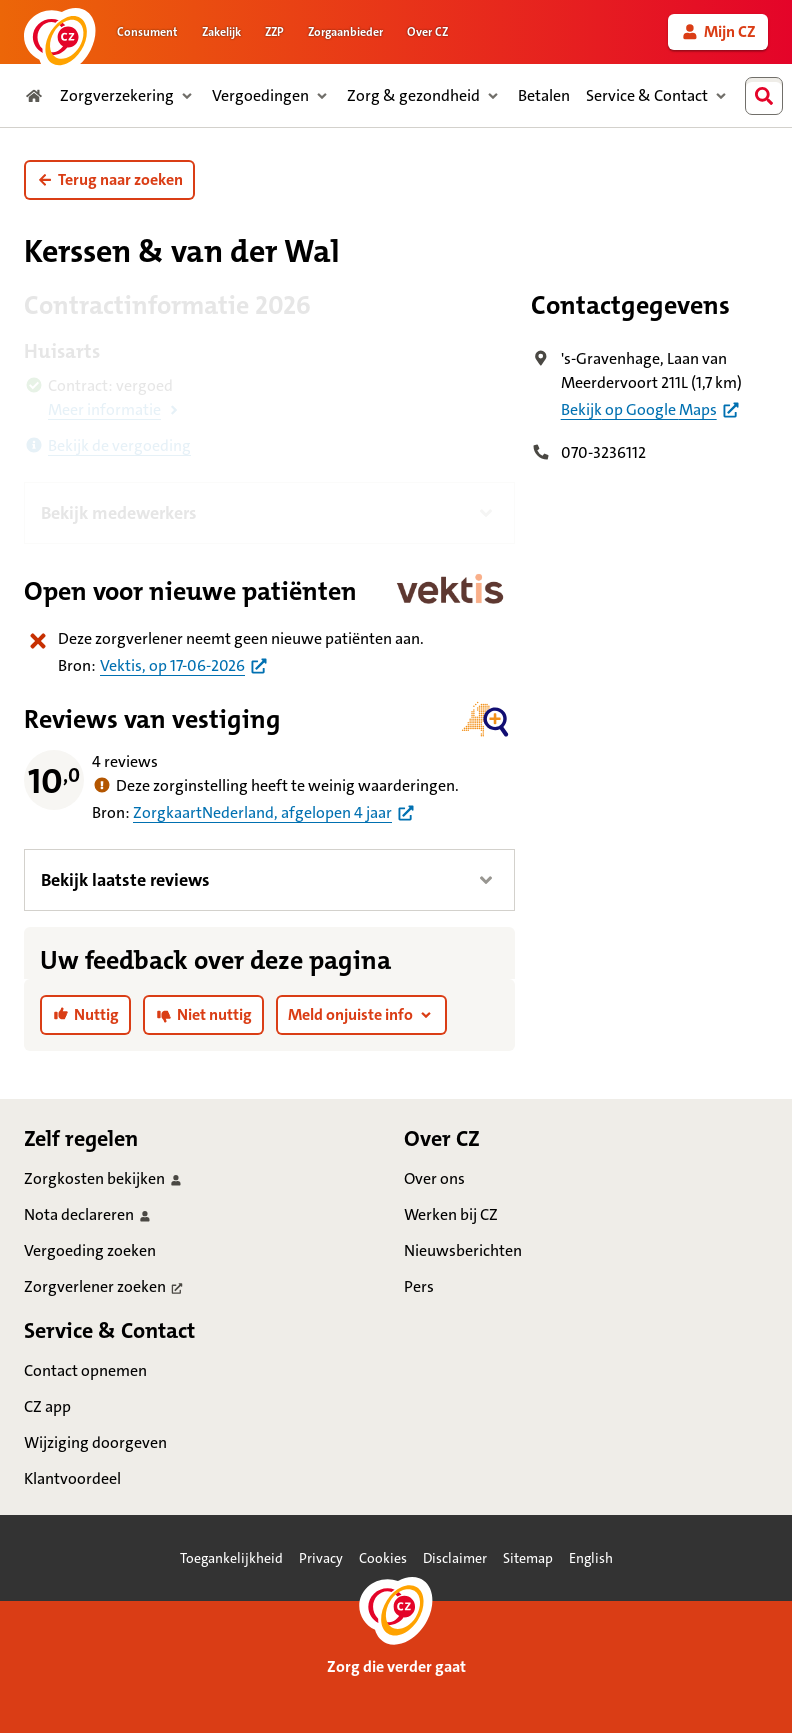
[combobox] (769, 96)
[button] (109, 180)
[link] (718, 32)
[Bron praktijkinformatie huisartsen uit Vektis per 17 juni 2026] (184, 665)
